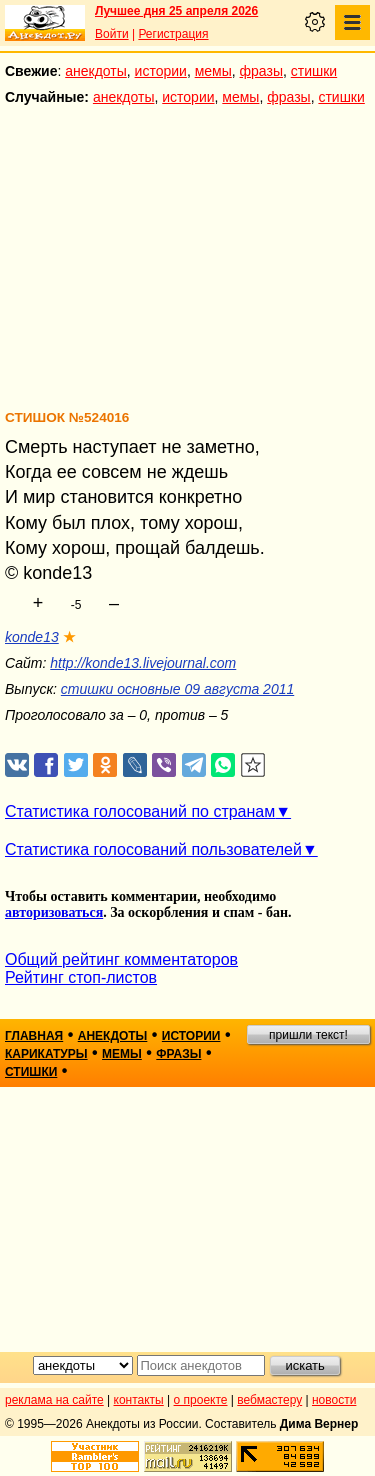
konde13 (32, 637)
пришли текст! (308, 1035)
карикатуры (46, 1054)
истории (161, 71)
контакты (139, 1400)
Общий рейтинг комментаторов (121, 959)
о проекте (201, 1400)
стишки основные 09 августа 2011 (177, 689)
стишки (314, 71)
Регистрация (173, 34)
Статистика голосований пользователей (153, 849)
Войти (112, 34)
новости (334, 1400)
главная (34, 1036)
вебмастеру (269, 1400)
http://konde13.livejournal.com (143, 663)
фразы (261, 71)
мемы (213, 71)
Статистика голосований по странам (140, 811)
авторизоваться (54, 912)
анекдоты (96, 71)
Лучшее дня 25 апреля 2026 (176, 11)
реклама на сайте (54, 1400)
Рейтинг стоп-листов (81, 977)
